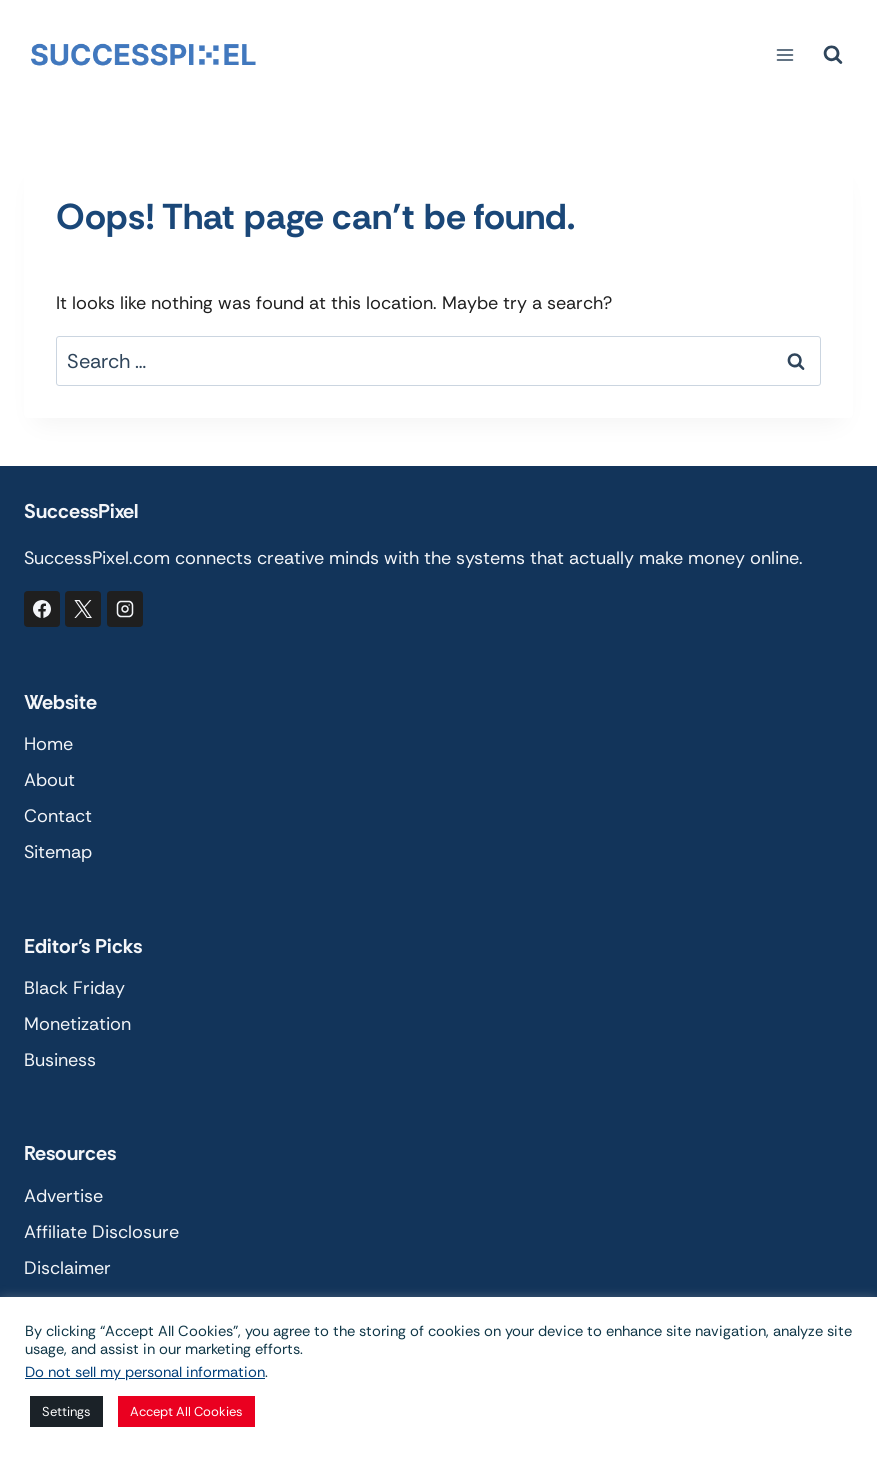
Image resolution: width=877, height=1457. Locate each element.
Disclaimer (67, 1268)
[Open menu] (784, 54)
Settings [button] (66, 1411)
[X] (83, 609)
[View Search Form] (833, 55)
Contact (58, 816)
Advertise (63, 1196)
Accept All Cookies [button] (186, 1411)
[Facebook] (42, 609)
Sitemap (58, 852)
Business (60, 1060)
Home (48, 744)
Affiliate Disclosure (101, 1232)
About (49, 780)
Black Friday (74, 988)
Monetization (77, 1024)
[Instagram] (125, 609)
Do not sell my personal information (145, 1372)
